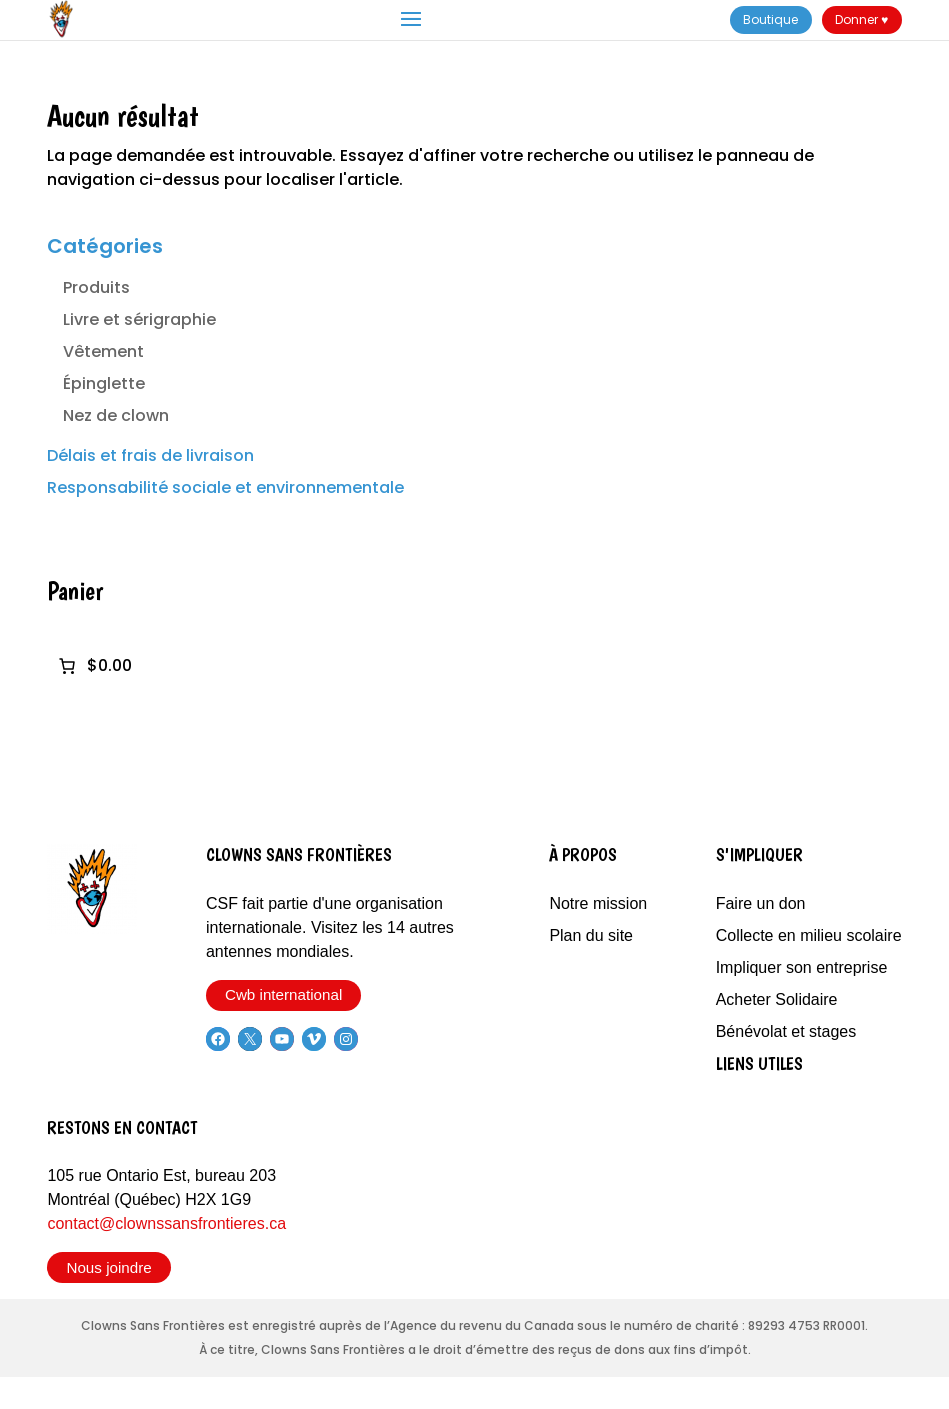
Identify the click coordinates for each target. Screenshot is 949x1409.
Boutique (770, 19)
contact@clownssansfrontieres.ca (166, 1223)
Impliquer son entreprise (802, 967)
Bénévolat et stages (786, 1031)
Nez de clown (116, 415)
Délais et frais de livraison (150, 455)
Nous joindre (108, 1267)
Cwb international (283, 994)
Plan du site (591, 935)
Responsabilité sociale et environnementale (225, 487)
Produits (96, 287)
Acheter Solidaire (777, 999)
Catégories (105, 246)
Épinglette (104, 383)
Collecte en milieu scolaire (809, 935)
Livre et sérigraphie (139, 319)
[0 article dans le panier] (93, 666)
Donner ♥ (861, 19)
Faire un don (761, 903)
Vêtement (103, 351)
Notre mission (598, 903)
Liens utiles (759, 1063)
